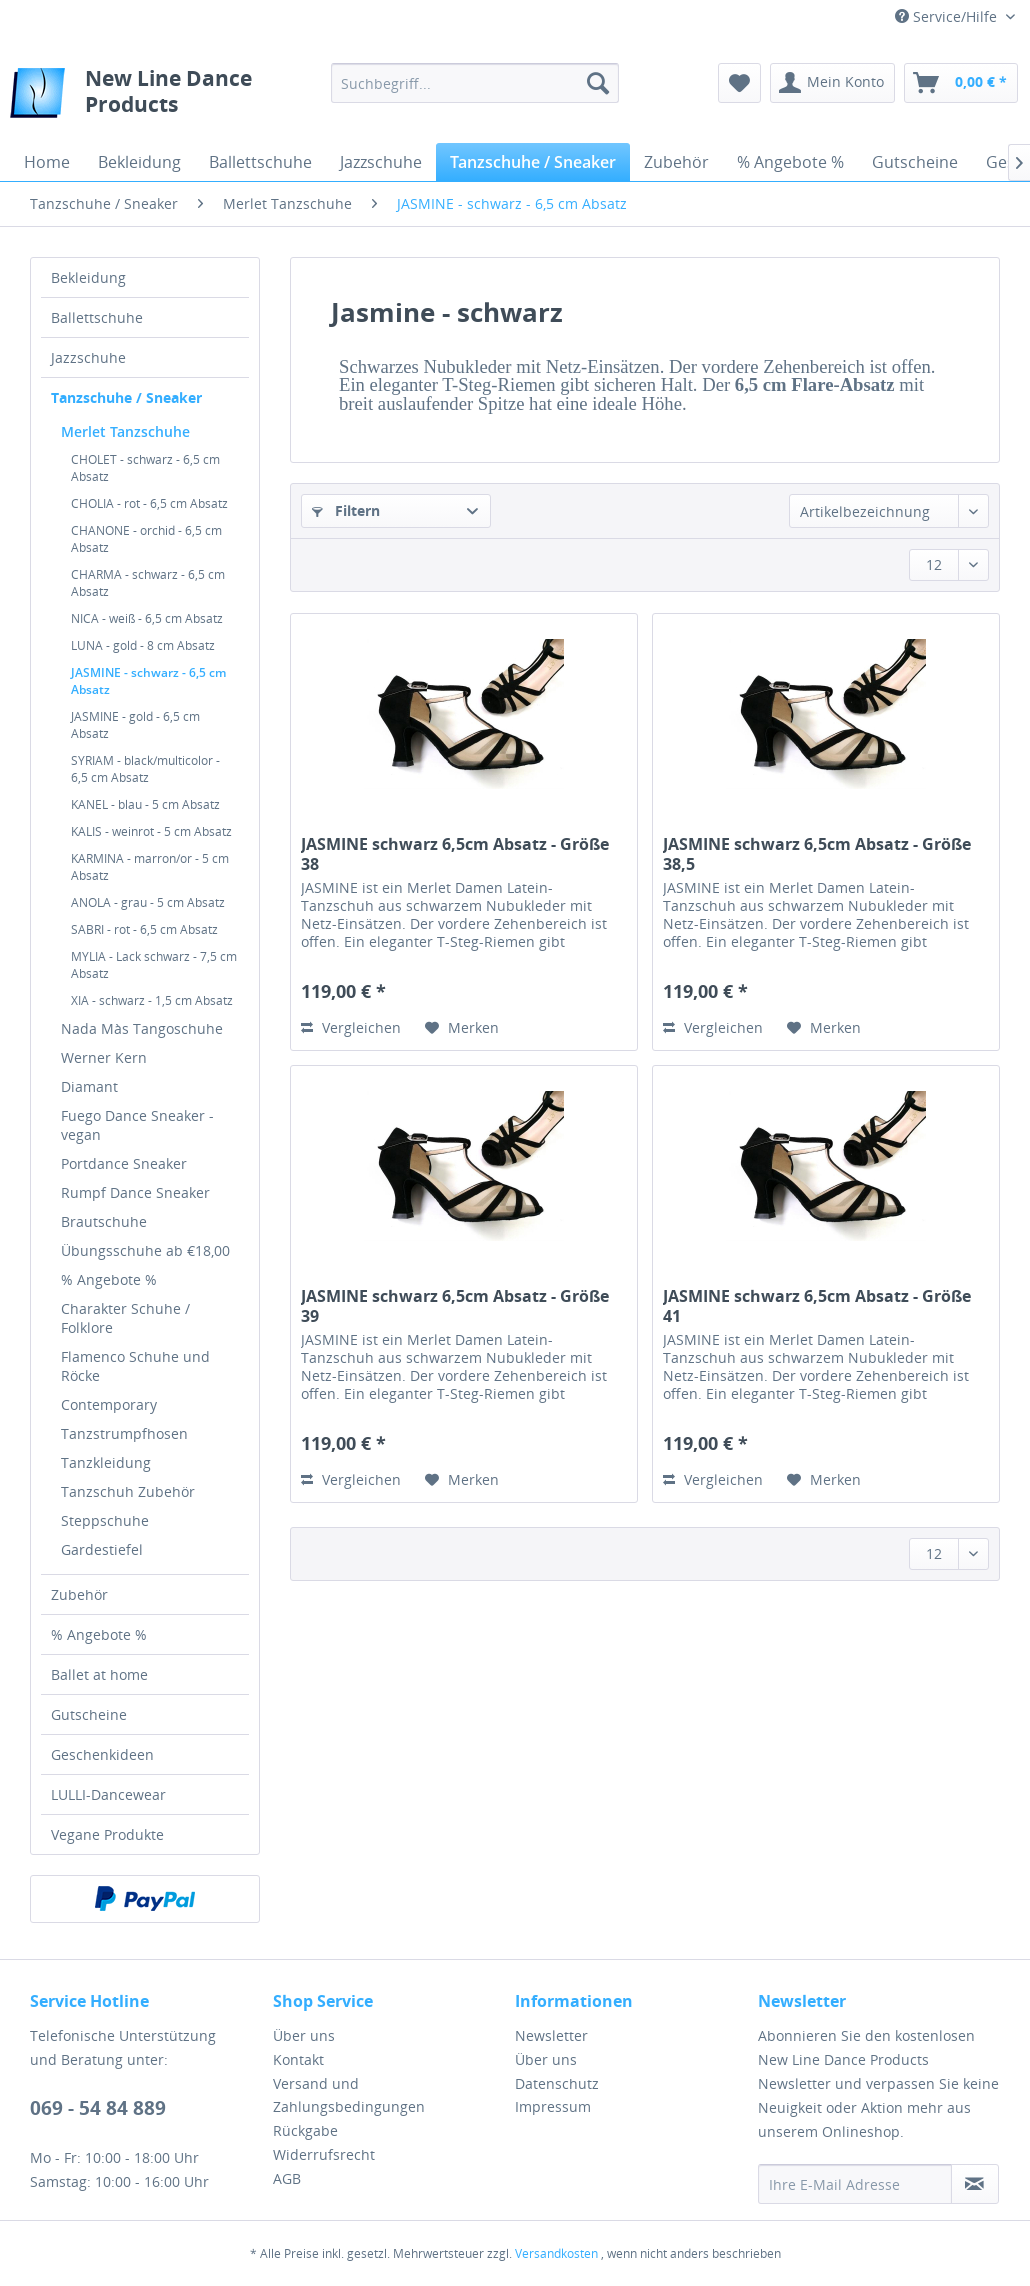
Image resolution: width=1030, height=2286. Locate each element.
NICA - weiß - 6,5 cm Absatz (147, 618)
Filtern (346, 510)
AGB (287, 2178)
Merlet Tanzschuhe (125, 431)
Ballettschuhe (97, 317)
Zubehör (79, 1594)
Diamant (89, 1086)
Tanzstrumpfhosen (124, 1433)
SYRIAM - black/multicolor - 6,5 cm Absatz (145, 769)
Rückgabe (305, 2130)
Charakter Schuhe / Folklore (125, 1318)
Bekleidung (88, 277)
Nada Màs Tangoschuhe (142, 1028)
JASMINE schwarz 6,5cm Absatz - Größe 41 (817, 1306)
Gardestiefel (102, 1549)
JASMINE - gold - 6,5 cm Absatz (135, 725)
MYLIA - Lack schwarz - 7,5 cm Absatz (154, 965)
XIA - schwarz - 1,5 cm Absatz (152, 1000)
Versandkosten (556, 2253)
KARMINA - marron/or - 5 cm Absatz (150, 867)
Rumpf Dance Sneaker (135, 1192)
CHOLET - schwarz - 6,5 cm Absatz (145, 468)
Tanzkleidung (106, 1462)
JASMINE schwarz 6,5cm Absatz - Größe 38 (455, 854)
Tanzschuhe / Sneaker (126, 397)
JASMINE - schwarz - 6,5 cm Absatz (148, 681)
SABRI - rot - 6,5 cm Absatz (144, 929)
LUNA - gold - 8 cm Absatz (143, 645)
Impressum (553, 2106)
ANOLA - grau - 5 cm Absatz (148, 902)
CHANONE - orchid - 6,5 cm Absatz (146, 539)
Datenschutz (557, 2083)
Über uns (304, 2035)
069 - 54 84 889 (98, 2108)
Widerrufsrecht (324, 2154)
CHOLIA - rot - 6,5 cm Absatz (149, 503)
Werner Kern (104, 1057)
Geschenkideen (102, 1754)
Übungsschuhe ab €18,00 (145, 1250)
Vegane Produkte (107, 1834)
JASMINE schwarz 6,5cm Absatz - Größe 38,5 (817, 854)
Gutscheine (89, 1714)
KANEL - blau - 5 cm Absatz (145, 804)
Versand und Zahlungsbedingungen (349, 2095)
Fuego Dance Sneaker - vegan (137, 1125)
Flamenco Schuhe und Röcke (135, 1366)
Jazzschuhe (88, 357)
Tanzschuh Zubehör (128, 1491)
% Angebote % (109, 1279)
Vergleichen (351, 1027)
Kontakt (298, 2059)
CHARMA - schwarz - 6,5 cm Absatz (148, 583)
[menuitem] (475, 83)
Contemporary (109, 1404)
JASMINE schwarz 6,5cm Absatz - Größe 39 (455, 1306)
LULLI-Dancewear (108, 1794)
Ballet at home (99, 1674)
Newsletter (551, 2035)
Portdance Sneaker (124, 1163)
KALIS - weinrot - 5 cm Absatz (151, 831)
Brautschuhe (104, 1221)
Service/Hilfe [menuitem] (948, 16)
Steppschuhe (105, 1520)
